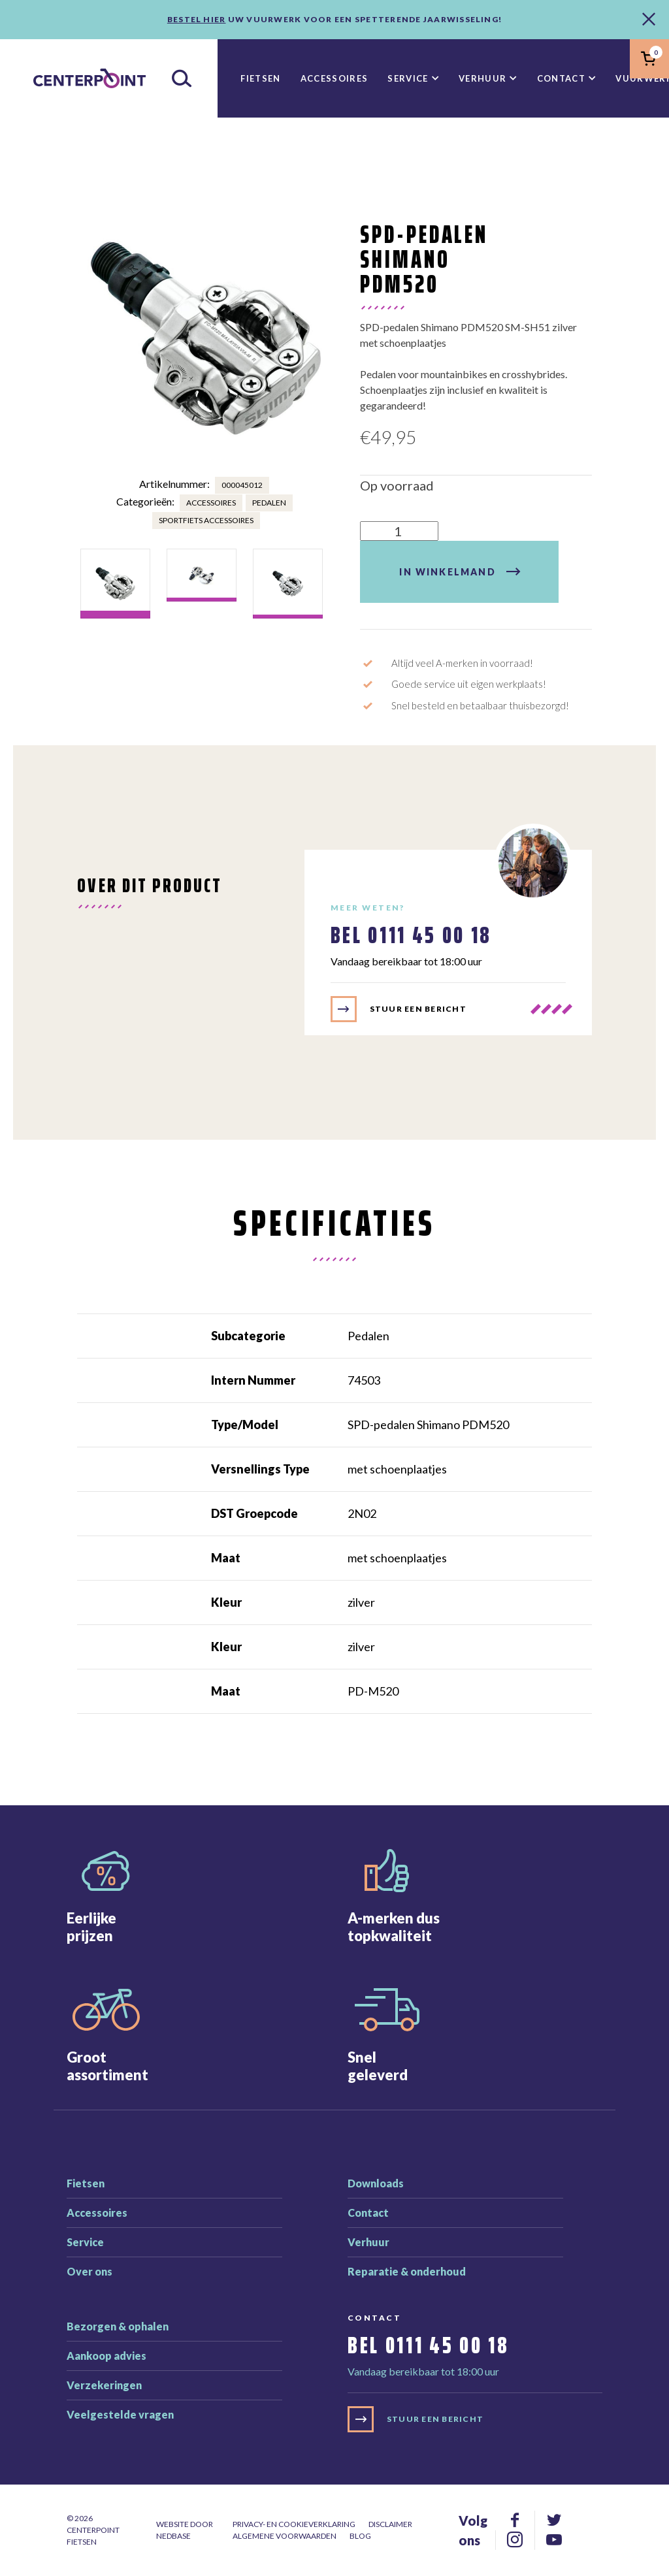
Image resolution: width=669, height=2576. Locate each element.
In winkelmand (447, 571)
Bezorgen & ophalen (118, 2326)
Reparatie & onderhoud (407, 2271)
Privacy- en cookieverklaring (294, 2524)
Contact (561, 78)
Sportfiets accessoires (206, 520)
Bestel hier (196, 19)
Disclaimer (390, 2524)
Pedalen (269, 502)
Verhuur (482, 78)
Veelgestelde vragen (120, 2414)
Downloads (376, 2183)
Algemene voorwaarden (284, 2536)
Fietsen (260, 78)
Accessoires (334, 78)
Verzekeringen (104, 2385)
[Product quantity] (399, 531)
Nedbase (173, 2536)
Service (407, 78)
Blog (360, 2536)
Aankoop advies (106, 2355)
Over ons (89, 2271)
